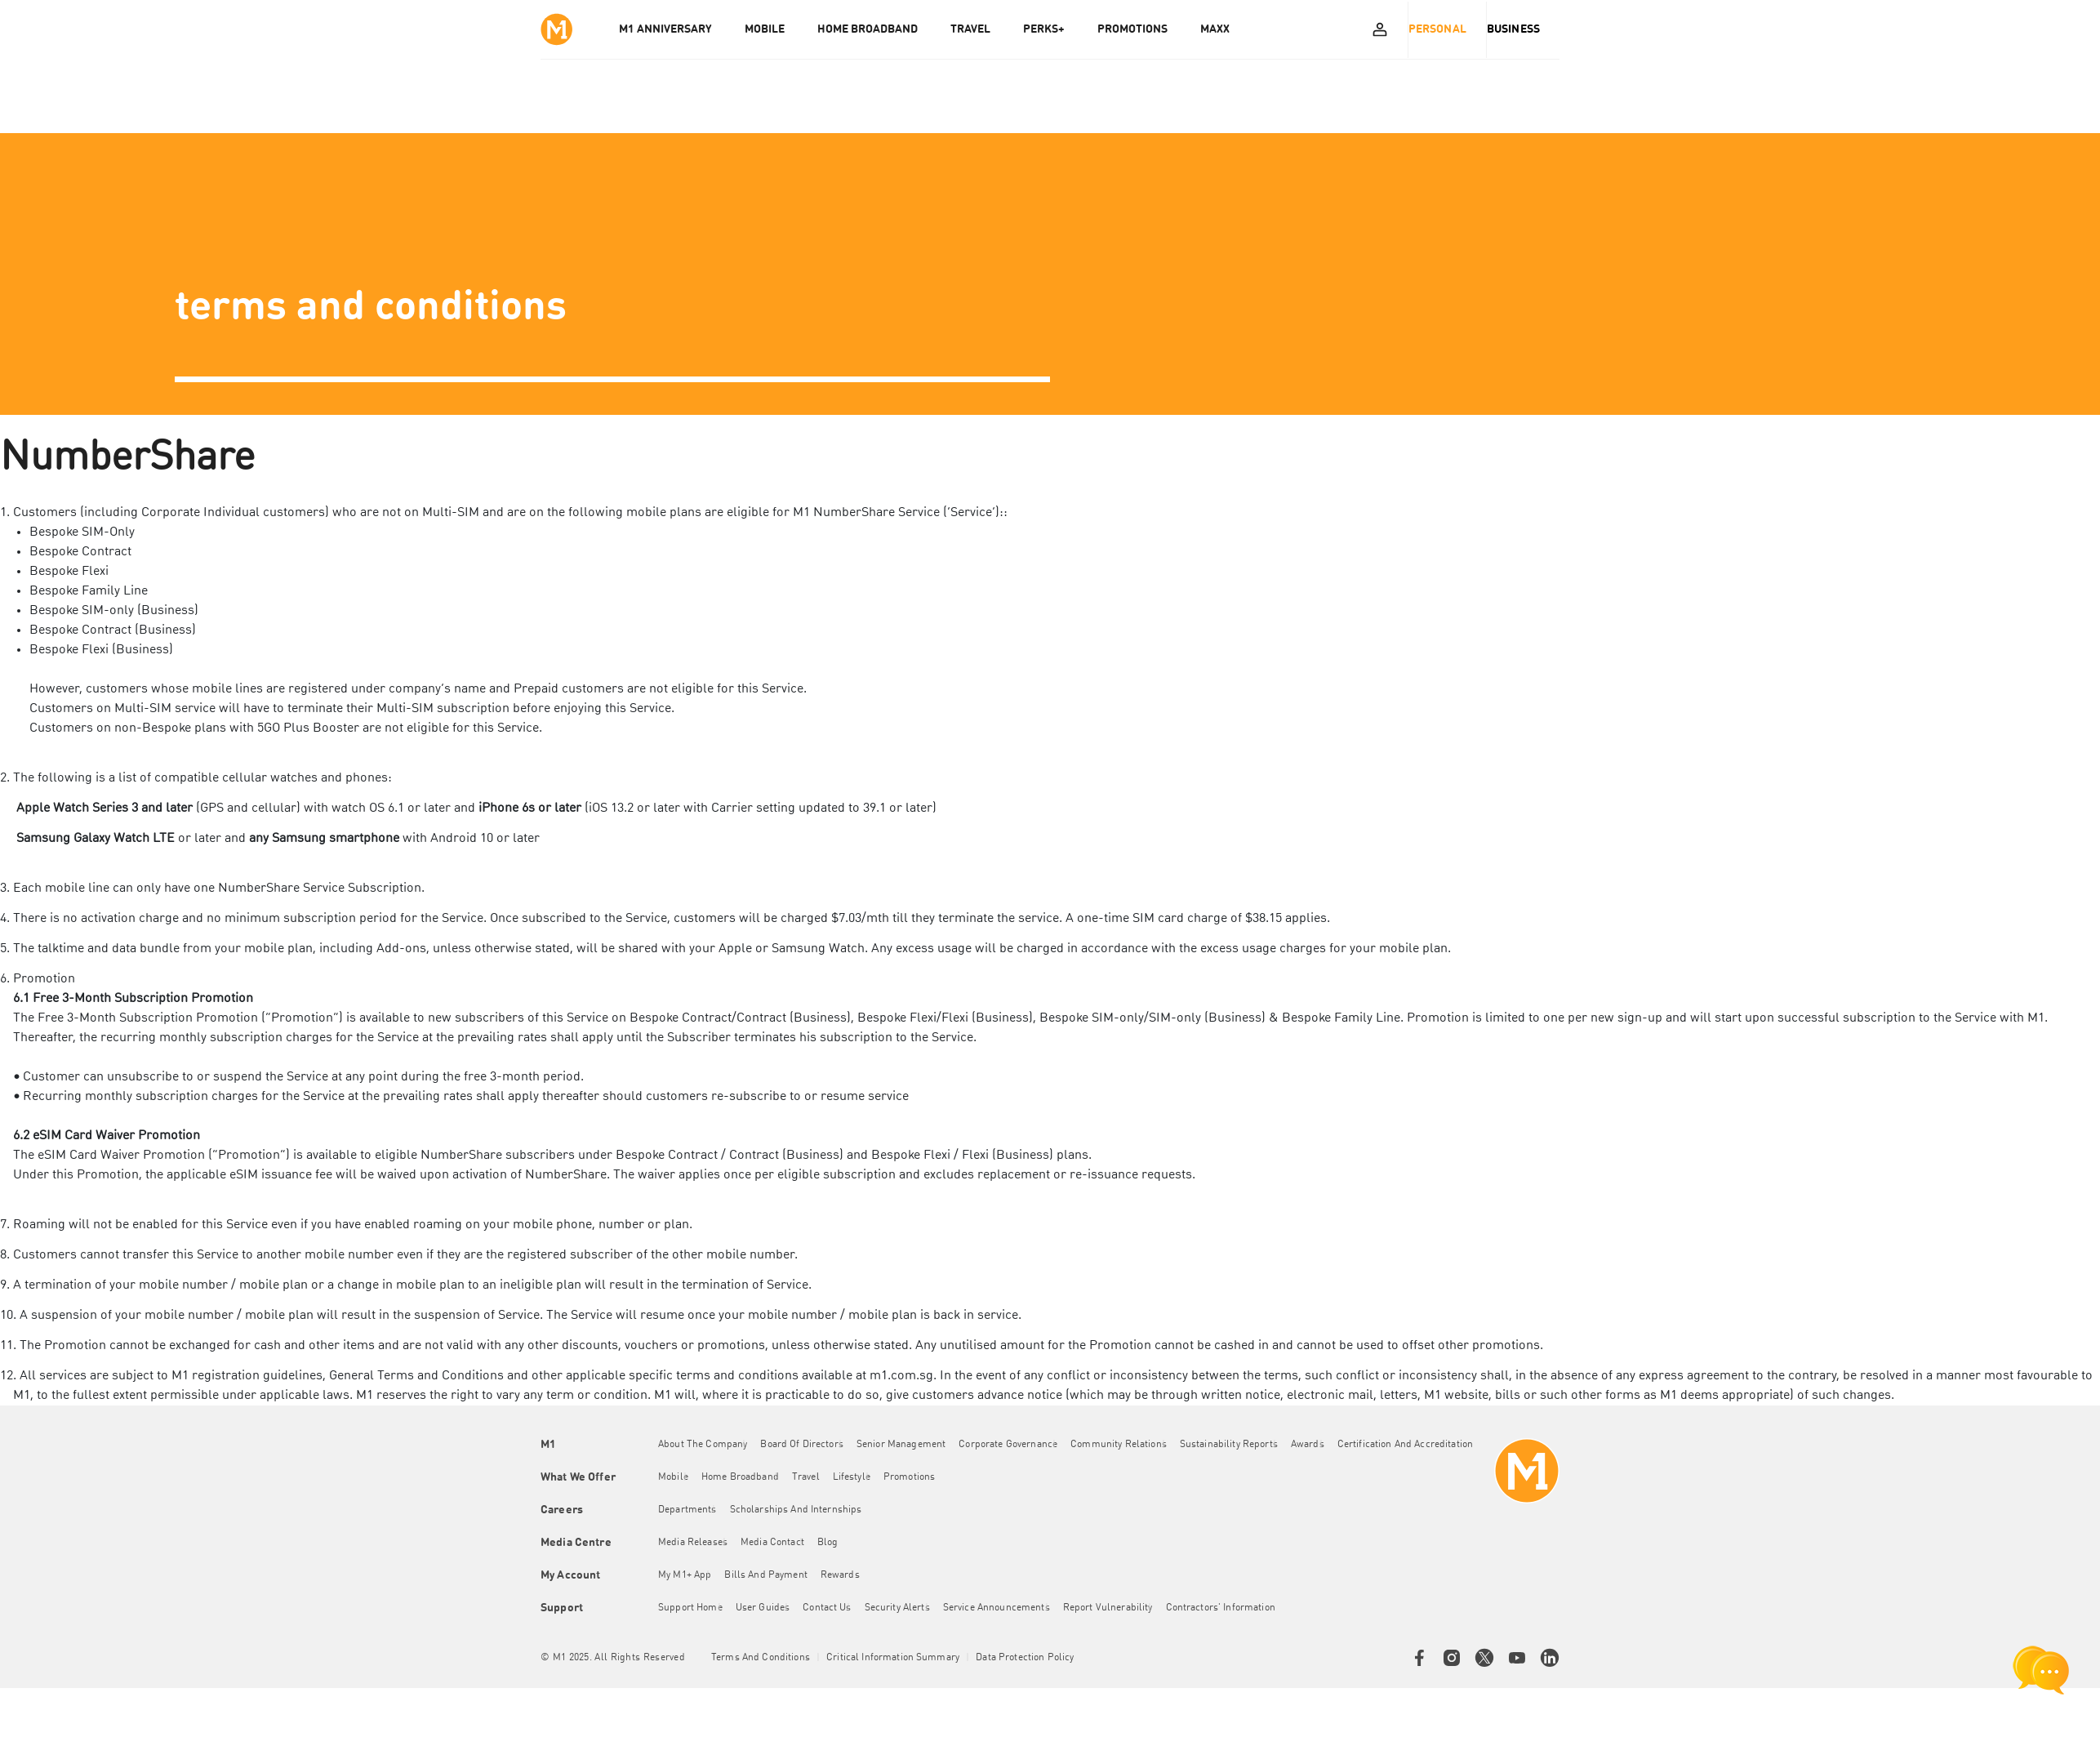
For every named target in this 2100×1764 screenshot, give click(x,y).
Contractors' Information (1226, 1608)
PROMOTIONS (1138, 29)
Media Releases (698, 1543)
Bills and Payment (771, 1575)
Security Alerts (903, 1608)
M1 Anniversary (671, 29)
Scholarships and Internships (801, 1510)
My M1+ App (690, 1575)
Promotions (915, 1477)
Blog (834, 1543)
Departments (693, 1510)
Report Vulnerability (1113, 1608)
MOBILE (770, 29)
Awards (1313, 1445)
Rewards (846, 1575)
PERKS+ (1049, 29)
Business (1513, 29)
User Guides (768, 1608)
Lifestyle (857, 1477)
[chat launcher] (2041, 1670)
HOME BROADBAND (873, 29)
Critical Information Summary (892, 1658)
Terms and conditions (760, 1658)
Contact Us (832, 1608)
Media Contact (778, 1543)
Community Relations (1124, 1445)
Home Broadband (746, 1477)
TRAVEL (976, 29)
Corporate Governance (1013, 1445)
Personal (1437, 29)
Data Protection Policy (1025, 1658)
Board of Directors (807, 1445)
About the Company (708, 1445)
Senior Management (906, 1445)
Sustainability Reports (1234, 1445)
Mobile (679, 1477)
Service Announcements (1002, 1608)
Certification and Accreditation (1411, 1445)
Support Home (696, 1608)
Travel (811, 1477)
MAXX (1221, 29)
